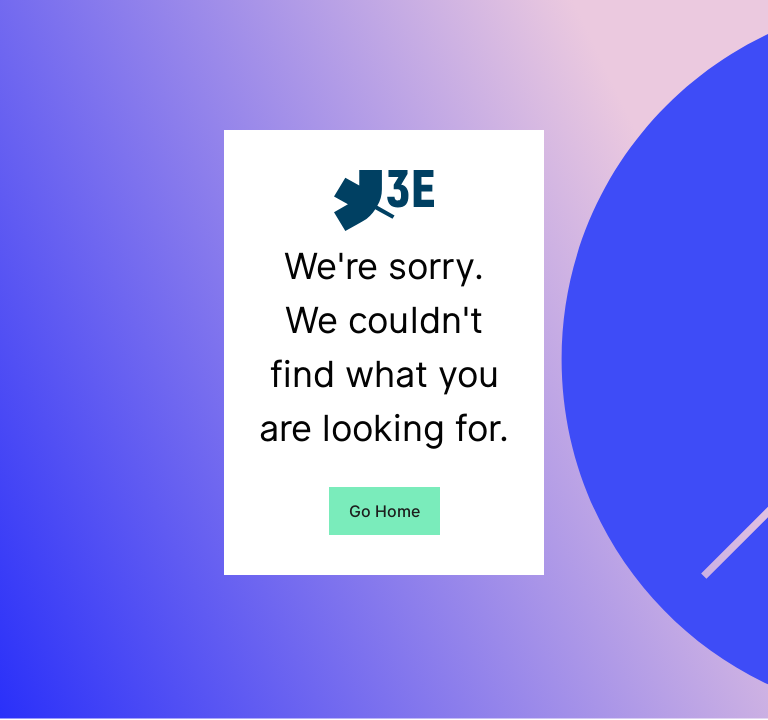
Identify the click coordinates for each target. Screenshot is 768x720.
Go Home (384, 511)
